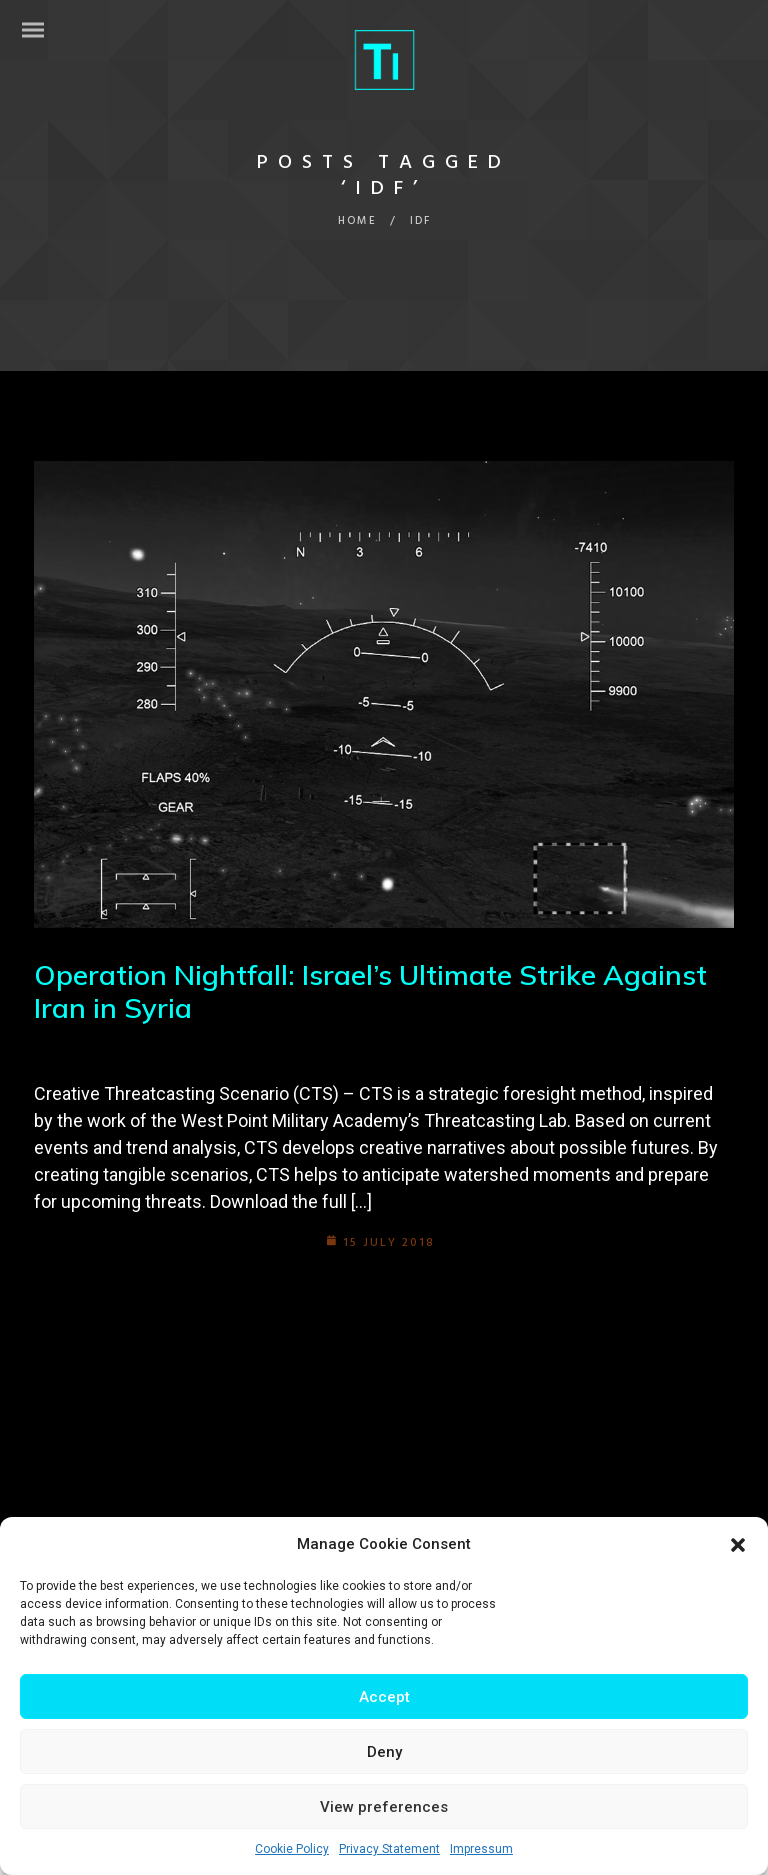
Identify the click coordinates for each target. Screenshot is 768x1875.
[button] (738, 1545)
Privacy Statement (389, 1849)
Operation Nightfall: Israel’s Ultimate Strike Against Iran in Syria (370, 991)
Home (357, 221)
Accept (384, 1697)
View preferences (384, 1807)
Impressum (481, 1849)
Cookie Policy (292, 1849)
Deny (384, 1752)
